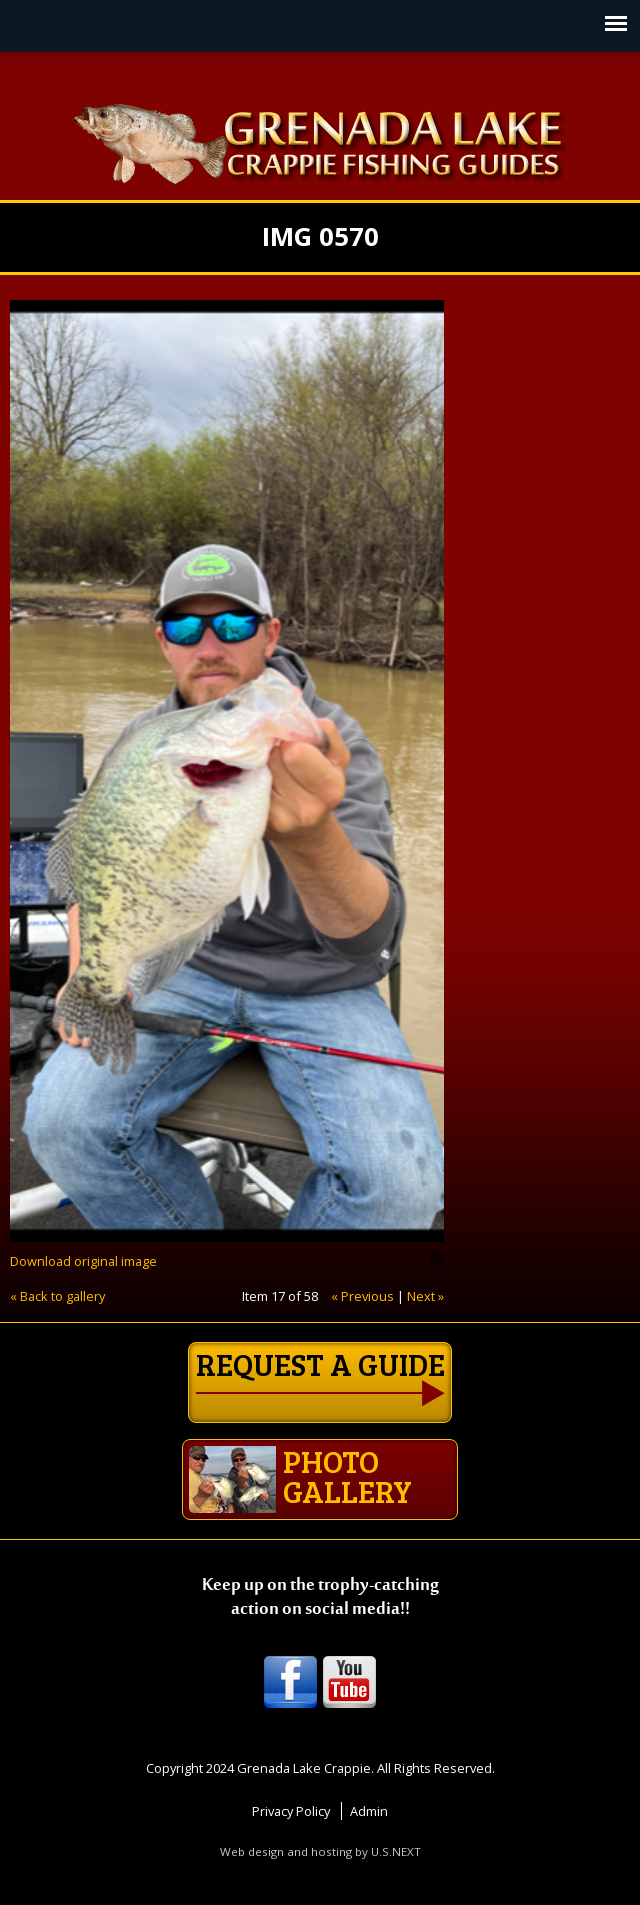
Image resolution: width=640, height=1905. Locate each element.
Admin (369, 1811)
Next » (425, 1296)
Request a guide (320, 1364)
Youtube (349, 1683)
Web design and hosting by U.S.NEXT (320, 1851)
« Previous (362, 1296)
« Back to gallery (57, 1296)
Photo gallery (300, 1476)
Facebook (290, 1683)
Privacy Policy (291, 1811)
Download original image (83, 1261)
